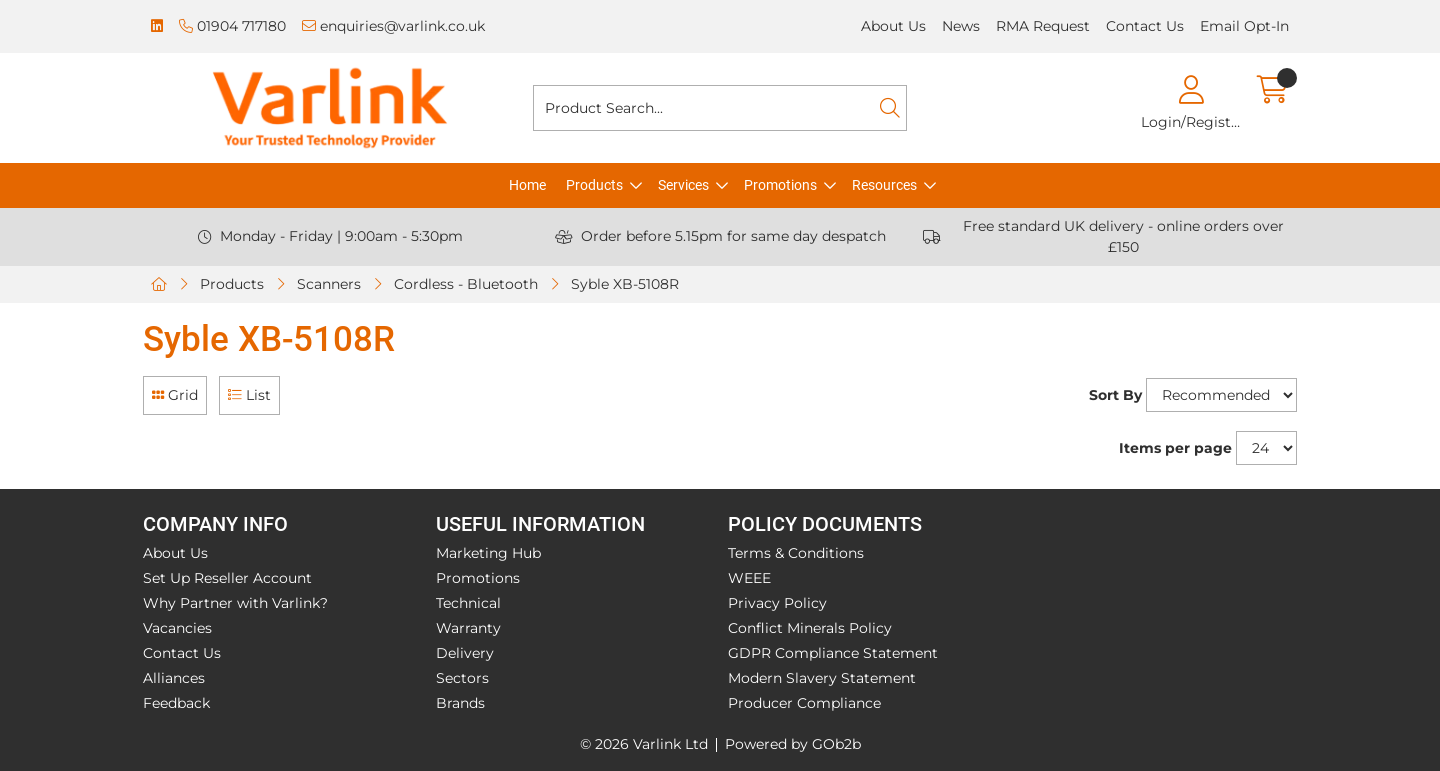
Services (683, 185)
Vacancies (177, 628)
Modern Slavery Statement (822, 678)
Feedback (176, 703)
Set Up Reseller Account (227, 578)
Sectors (462, 678)
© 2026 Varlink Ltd (644, 744)
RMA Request (1043, 26)
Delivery (465, 653)
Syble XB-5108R (625, 284)
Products (594, 185)
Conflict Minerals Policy (810, 628)
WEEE (749, 578)
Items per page (1175, 448)
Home (527, 185)
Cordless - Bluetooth (466, 284)
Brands (460, 703)
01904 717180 (232, 26)
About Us (893, 26)
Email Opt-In (1244, 26)
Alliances (174, 678)
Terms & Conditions (796, 553)
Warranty (468, 628)
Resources (884, 185)
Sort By (1115, 395)
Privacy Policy (777, 603)
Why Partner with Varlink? (235, 603)
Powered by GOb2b (793, 744)
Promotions (780, 185)
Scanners (329, 284)
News (961, 26)
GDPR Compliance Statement (833, 653)
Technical (468, 603)
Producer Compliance (804, 703)
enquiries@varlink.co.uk (393, 26)
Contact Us (1145, 26)
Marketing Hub (488, 553)
